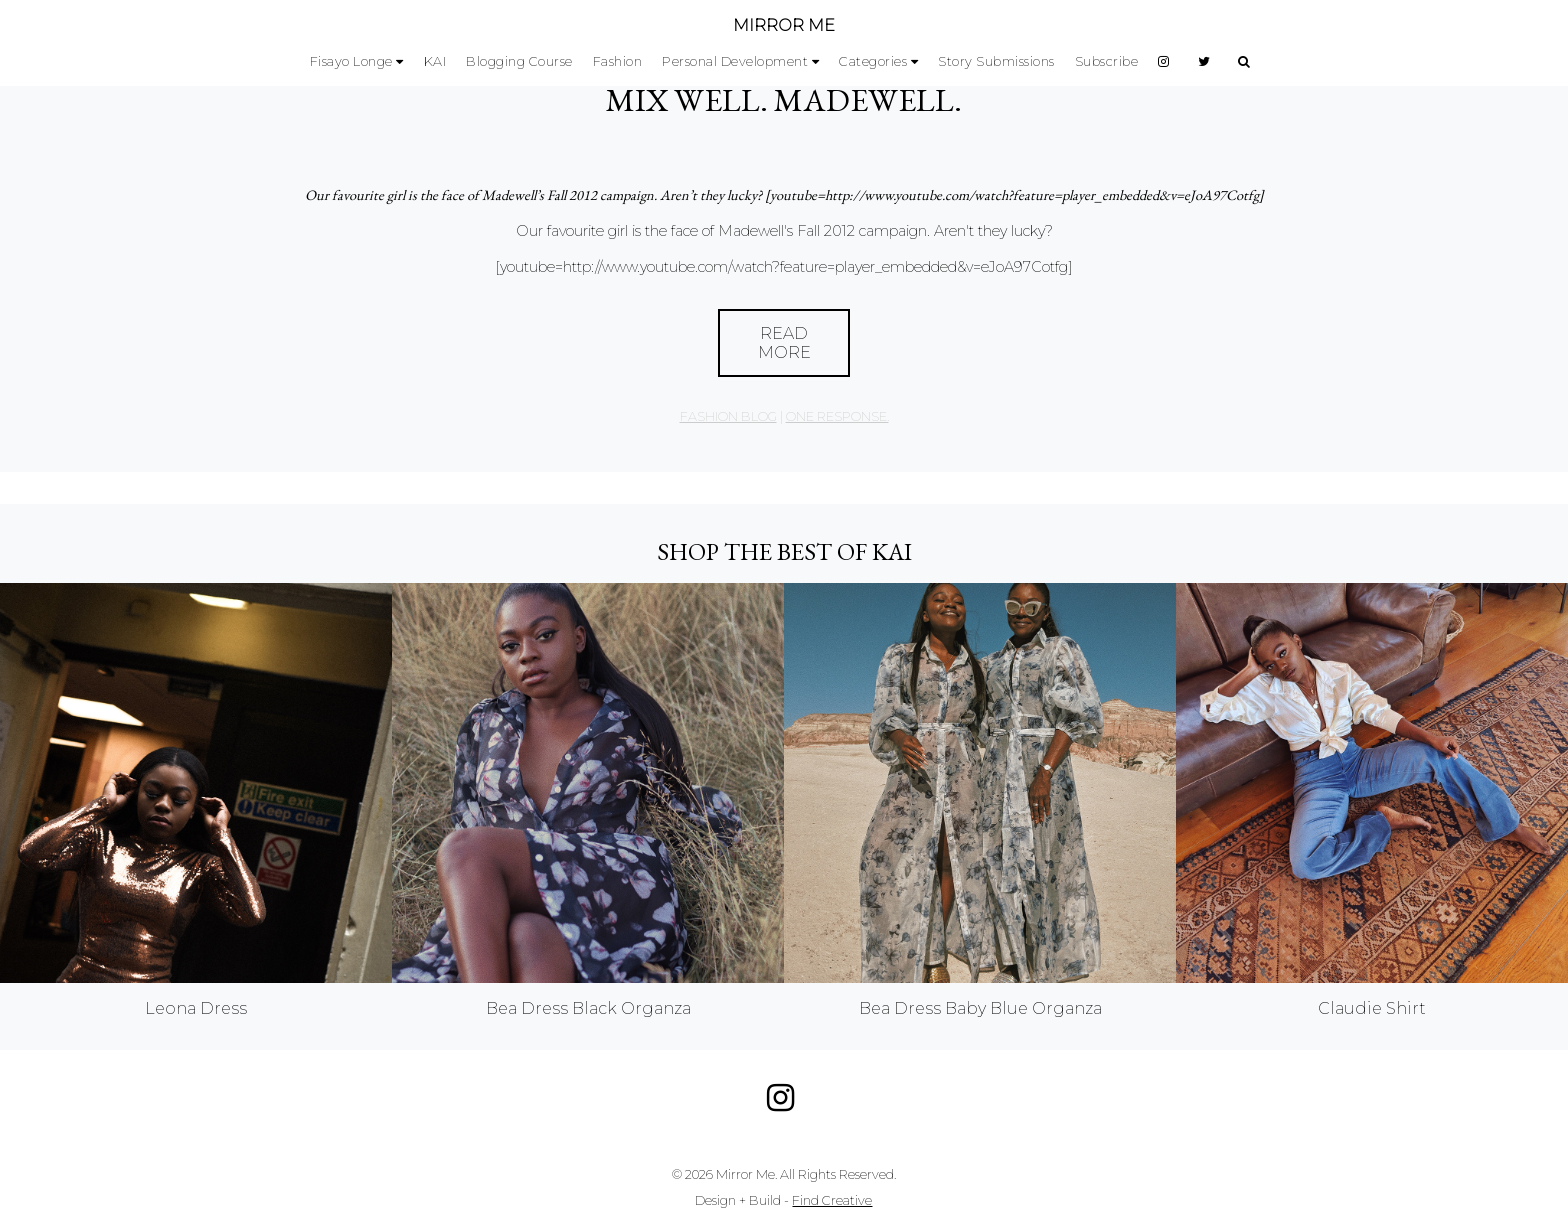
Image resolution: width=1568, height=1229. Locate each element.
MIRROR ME (784, 25)
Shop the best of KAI (784, 551)
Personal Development (735, 61)
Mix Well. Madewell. (784, 100)
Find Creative (832, 1200)
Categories (873, 61)
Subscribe (1107, 61)
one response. (837, 416)
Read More (784, 343)
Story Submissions (996, 61)
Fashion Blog (728, 416)
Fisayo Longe (351, 61)
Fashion (618, 61)
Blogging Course (519, 61)
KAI (435, 61)
